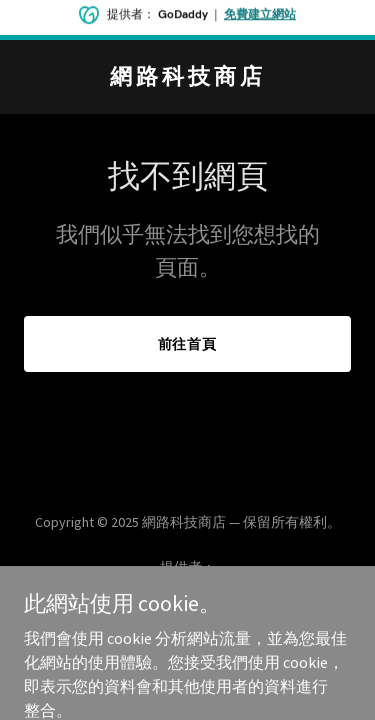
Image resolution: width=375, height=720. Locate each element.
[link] (187, 78)
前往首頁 (188, 344)
